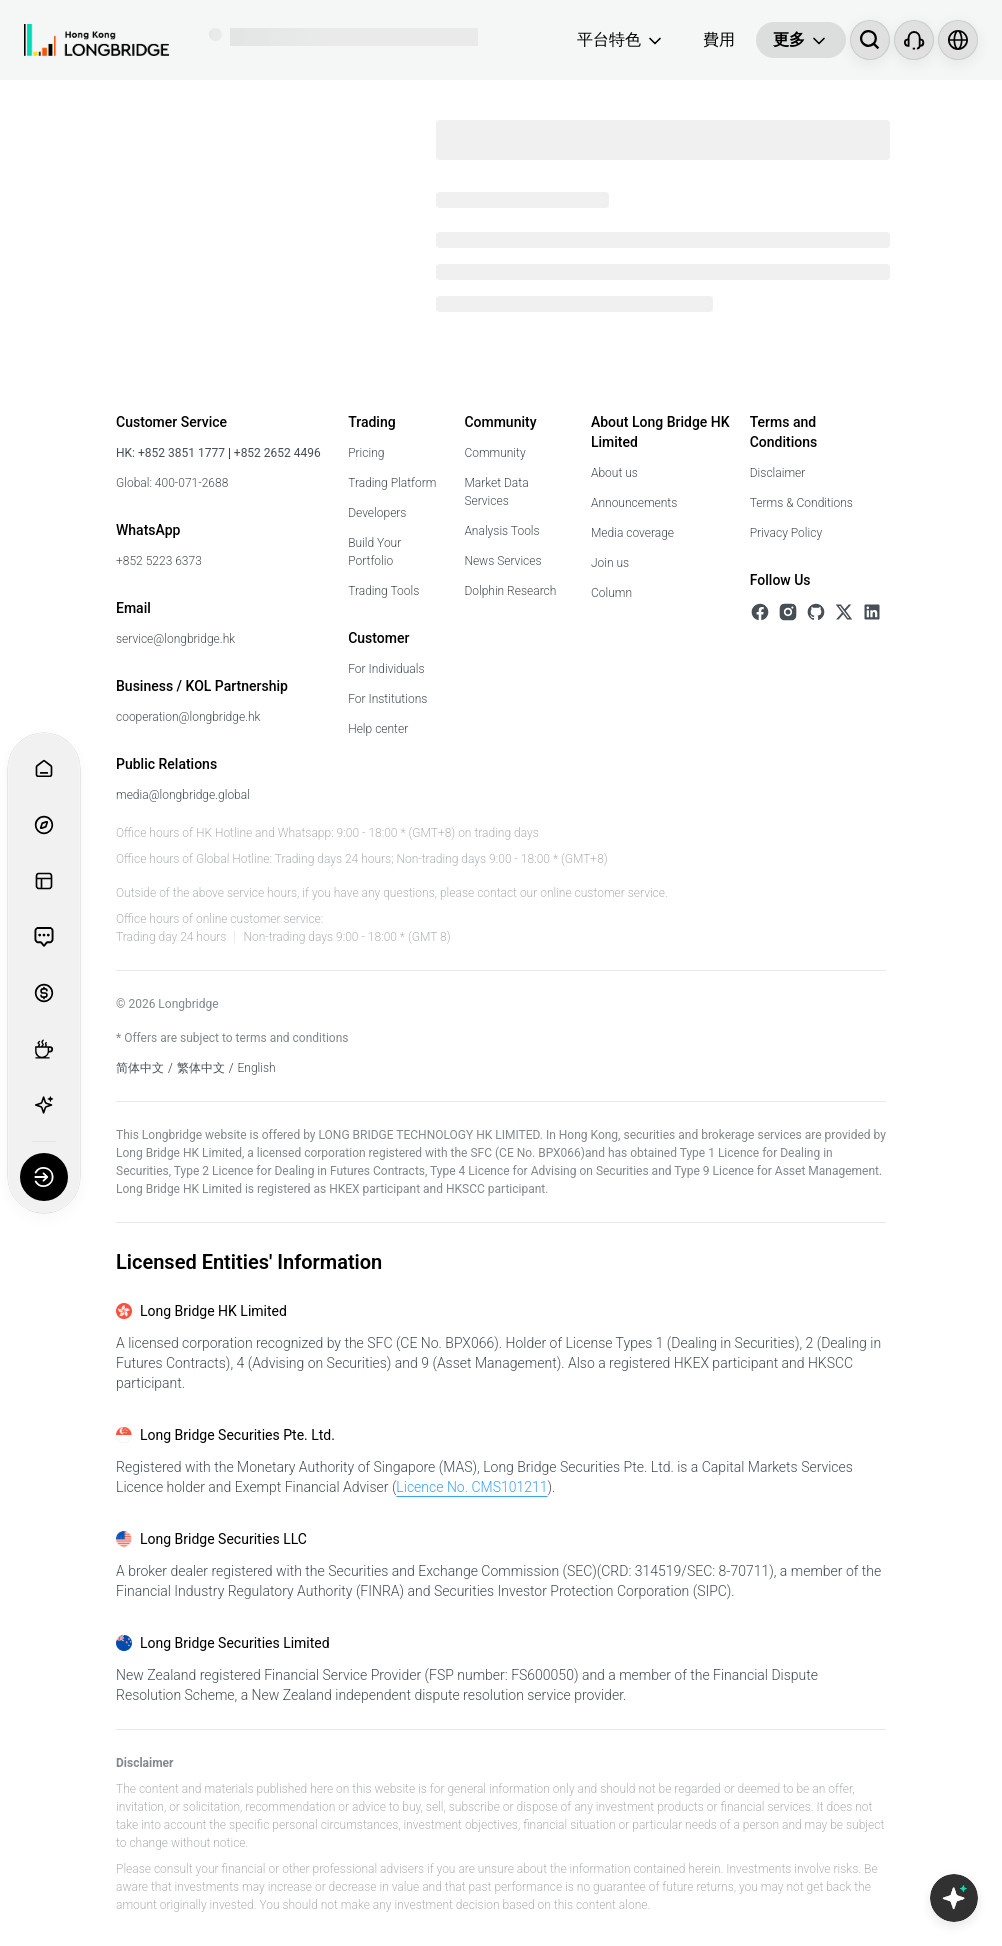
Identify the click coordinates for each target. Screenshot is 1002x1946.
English (257, 1068)
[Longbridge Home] (96, 40)
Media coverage (632, 533)
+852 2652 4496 (276, 453)
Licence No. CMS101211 (471, 1487)
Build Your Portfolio (374, 552)
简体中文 (140, 1068)
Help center (378, 729)
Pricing (366, 453)
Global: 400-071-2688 (172, 483)
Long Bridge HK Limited (213, 1311)
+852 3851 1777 (181, 453)
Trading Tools (383, 591)
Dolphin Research (510, 591)
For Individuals (386, 669)
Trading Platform (392, 483)
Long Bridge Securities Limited (235, 1643)
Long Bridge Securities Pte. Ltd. (237, 1435)
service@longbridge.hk (175, 639)
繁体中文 (201, 1068)
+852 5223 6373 (159, 561)
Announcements (634, 503)
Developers (377, 513)
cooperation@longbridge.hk (188, 717)
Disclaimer (778, 473)
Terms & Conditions (801, 503)
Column (611, 593)
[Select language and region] (958, 40)
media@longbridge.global (183, 795)
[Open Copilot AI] (954, 1898)
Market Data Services (496, 492)
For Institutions (387, 699)
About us (614, 473)
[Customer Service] (914, 40)
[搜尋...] (870, 40)
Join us (610, 563)
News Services (502, 561)
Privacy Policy (786, 533)
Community (494, 453)
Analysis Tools (501, 531)
